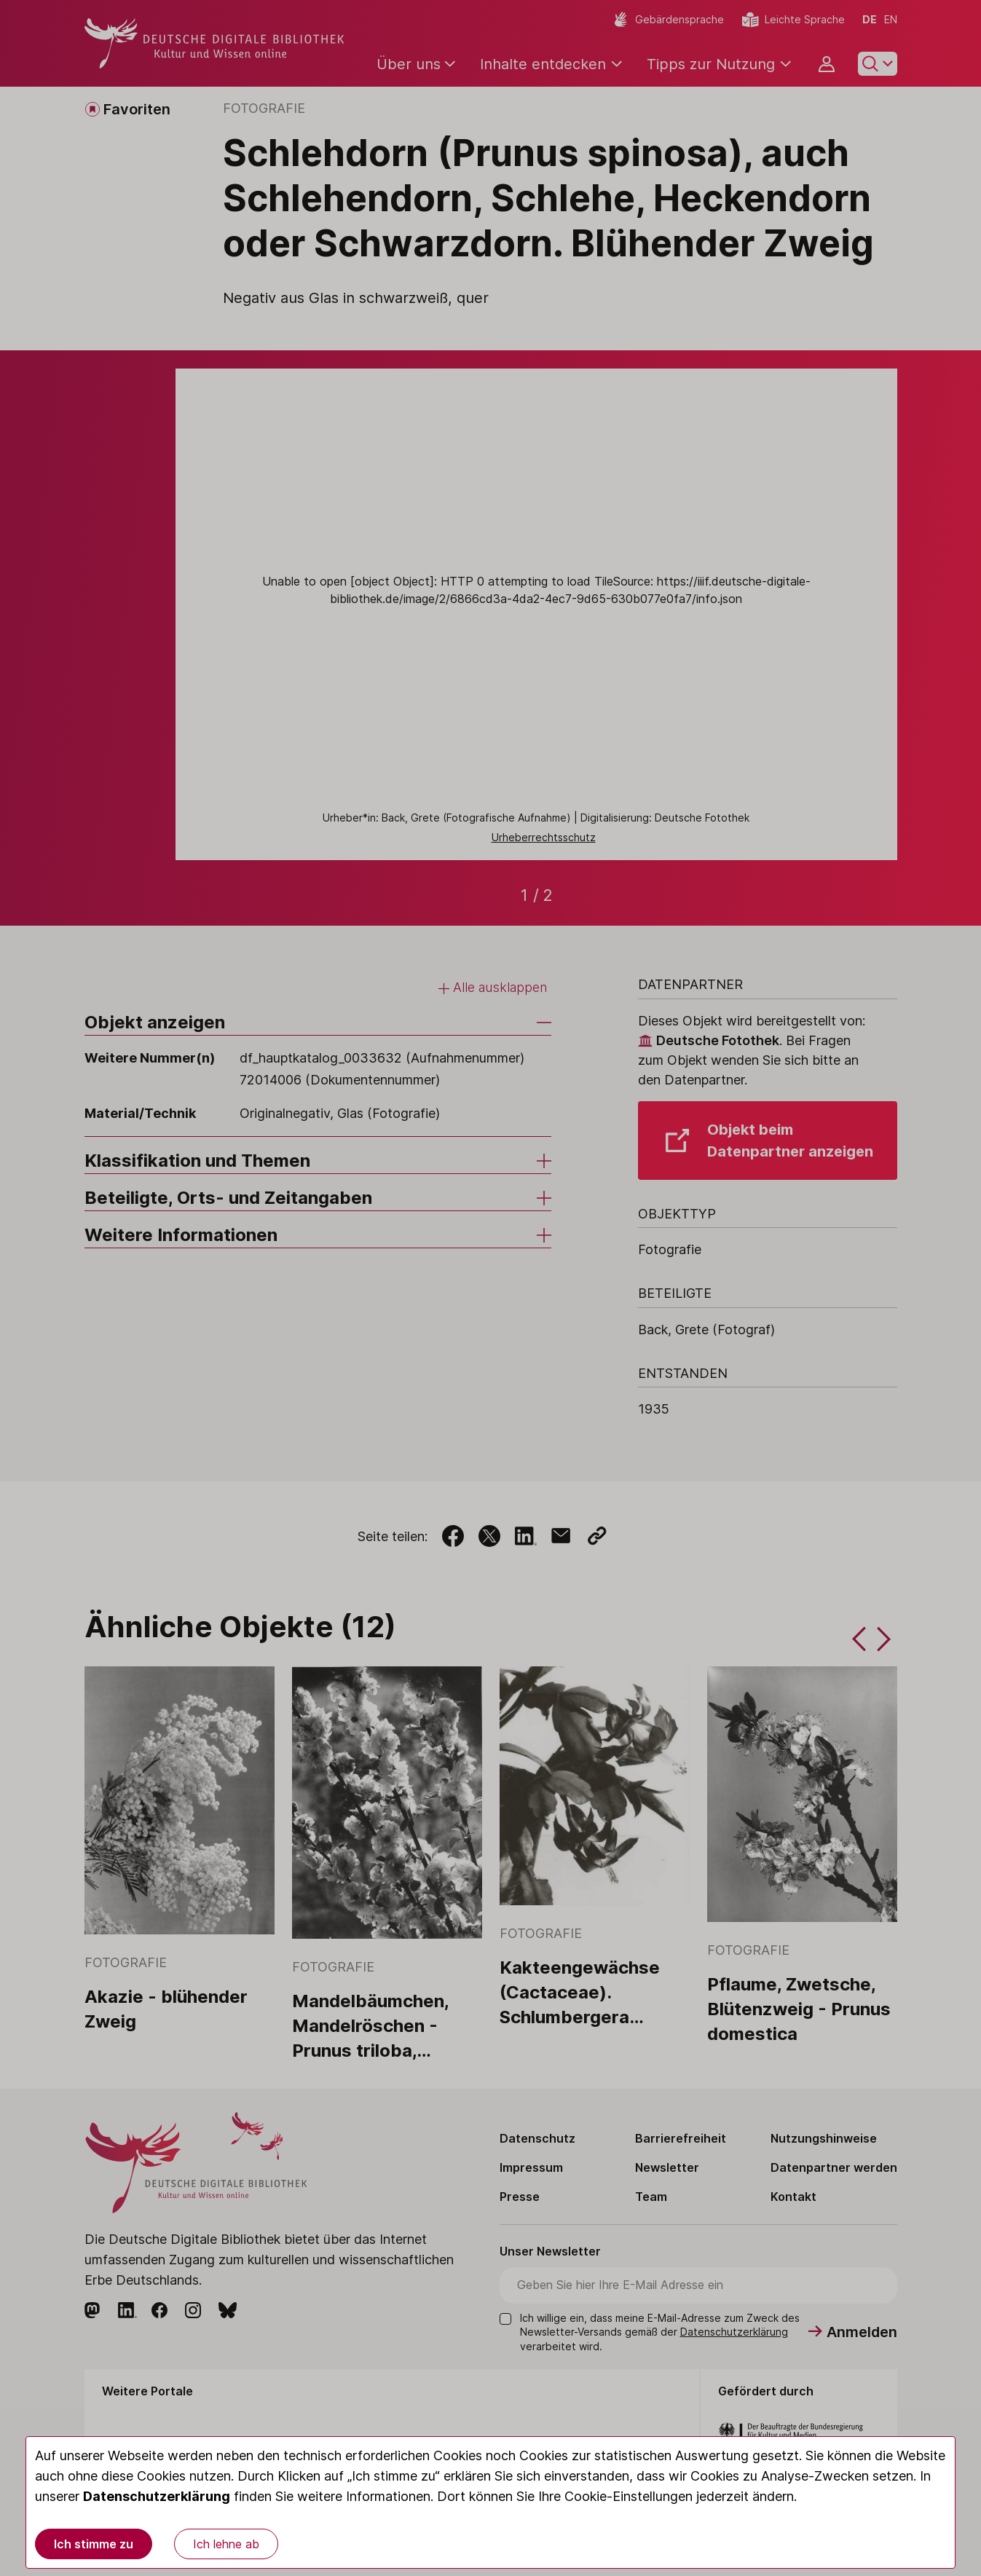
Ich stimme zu (93, 2544)
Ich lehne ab (226, 2544)
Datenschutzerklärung (156, 2496)
